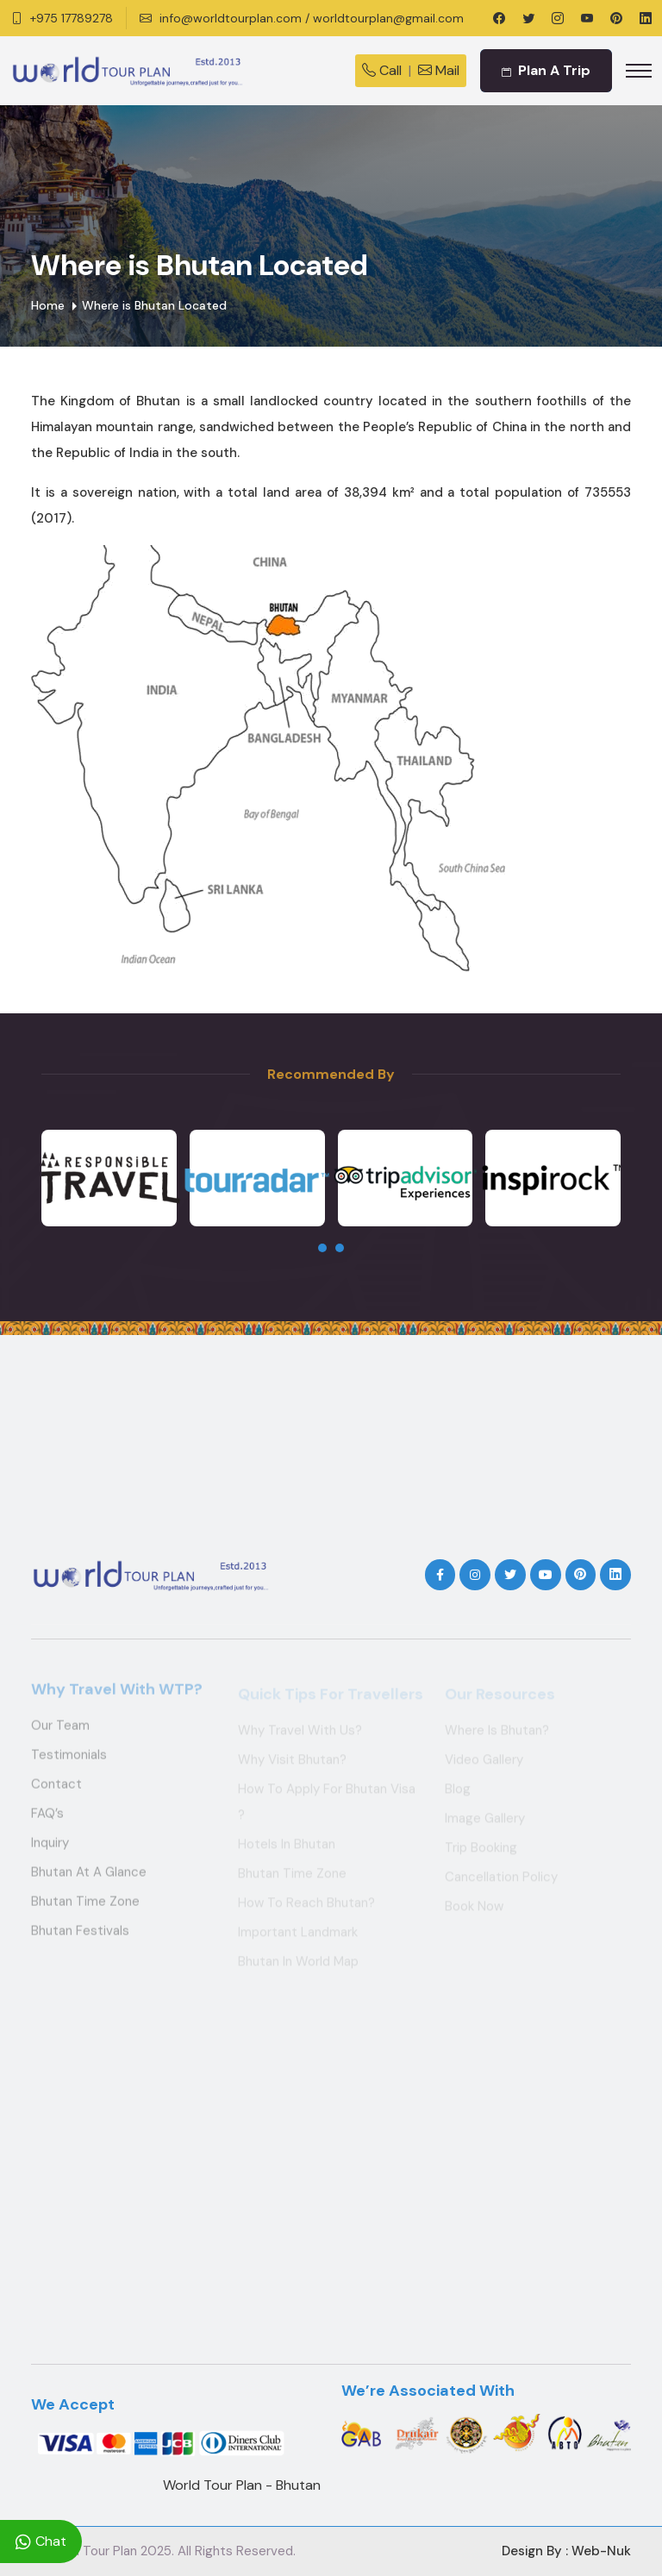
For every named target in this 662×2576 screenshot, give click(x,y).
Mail (438, 70)
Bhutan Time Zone (85, 1906)
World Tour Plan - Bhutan (242, 2485)
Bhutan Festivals (80, 1936)
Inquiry (50, 1848)
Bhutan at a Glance (89, 1877)
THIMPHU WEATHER (331, 1460)
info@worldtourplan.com (230, 18)
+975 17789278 (71, 18)
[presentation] (322, 1248)
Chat (41, 2541)
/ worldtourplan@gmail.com (384, 18)
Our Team (60, 1730)
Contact (56, 1789)
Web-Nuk (601, 2551)
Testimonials (69, 1760)
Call (382, 70)
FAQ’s (47, 1818)
